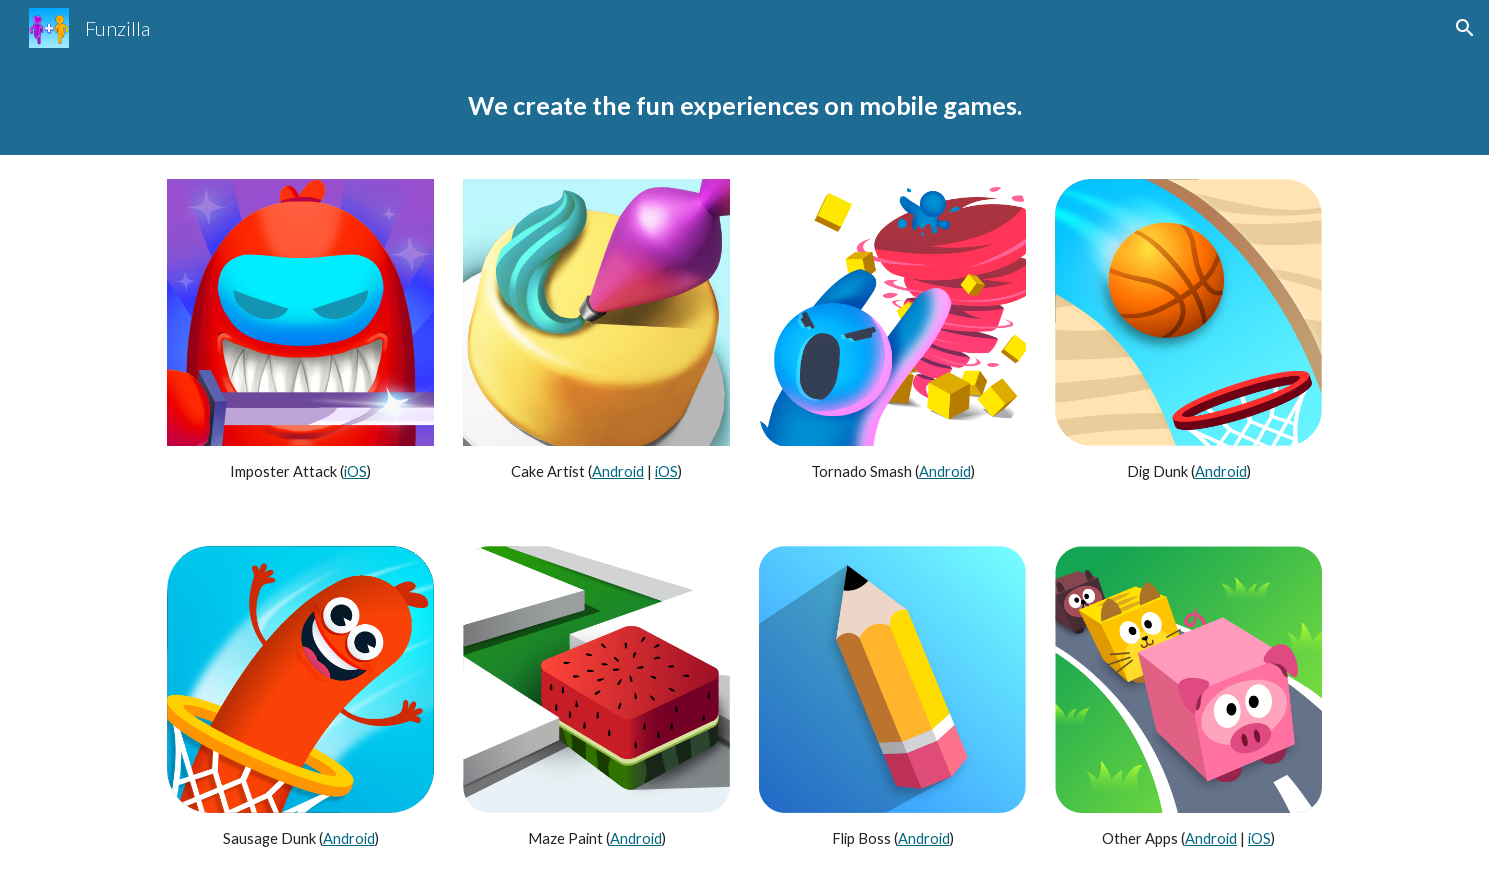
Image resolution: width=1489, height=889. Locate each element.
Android (618, 471)
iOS (355, 471)
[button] (1465, 28)
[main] (744, 105)
